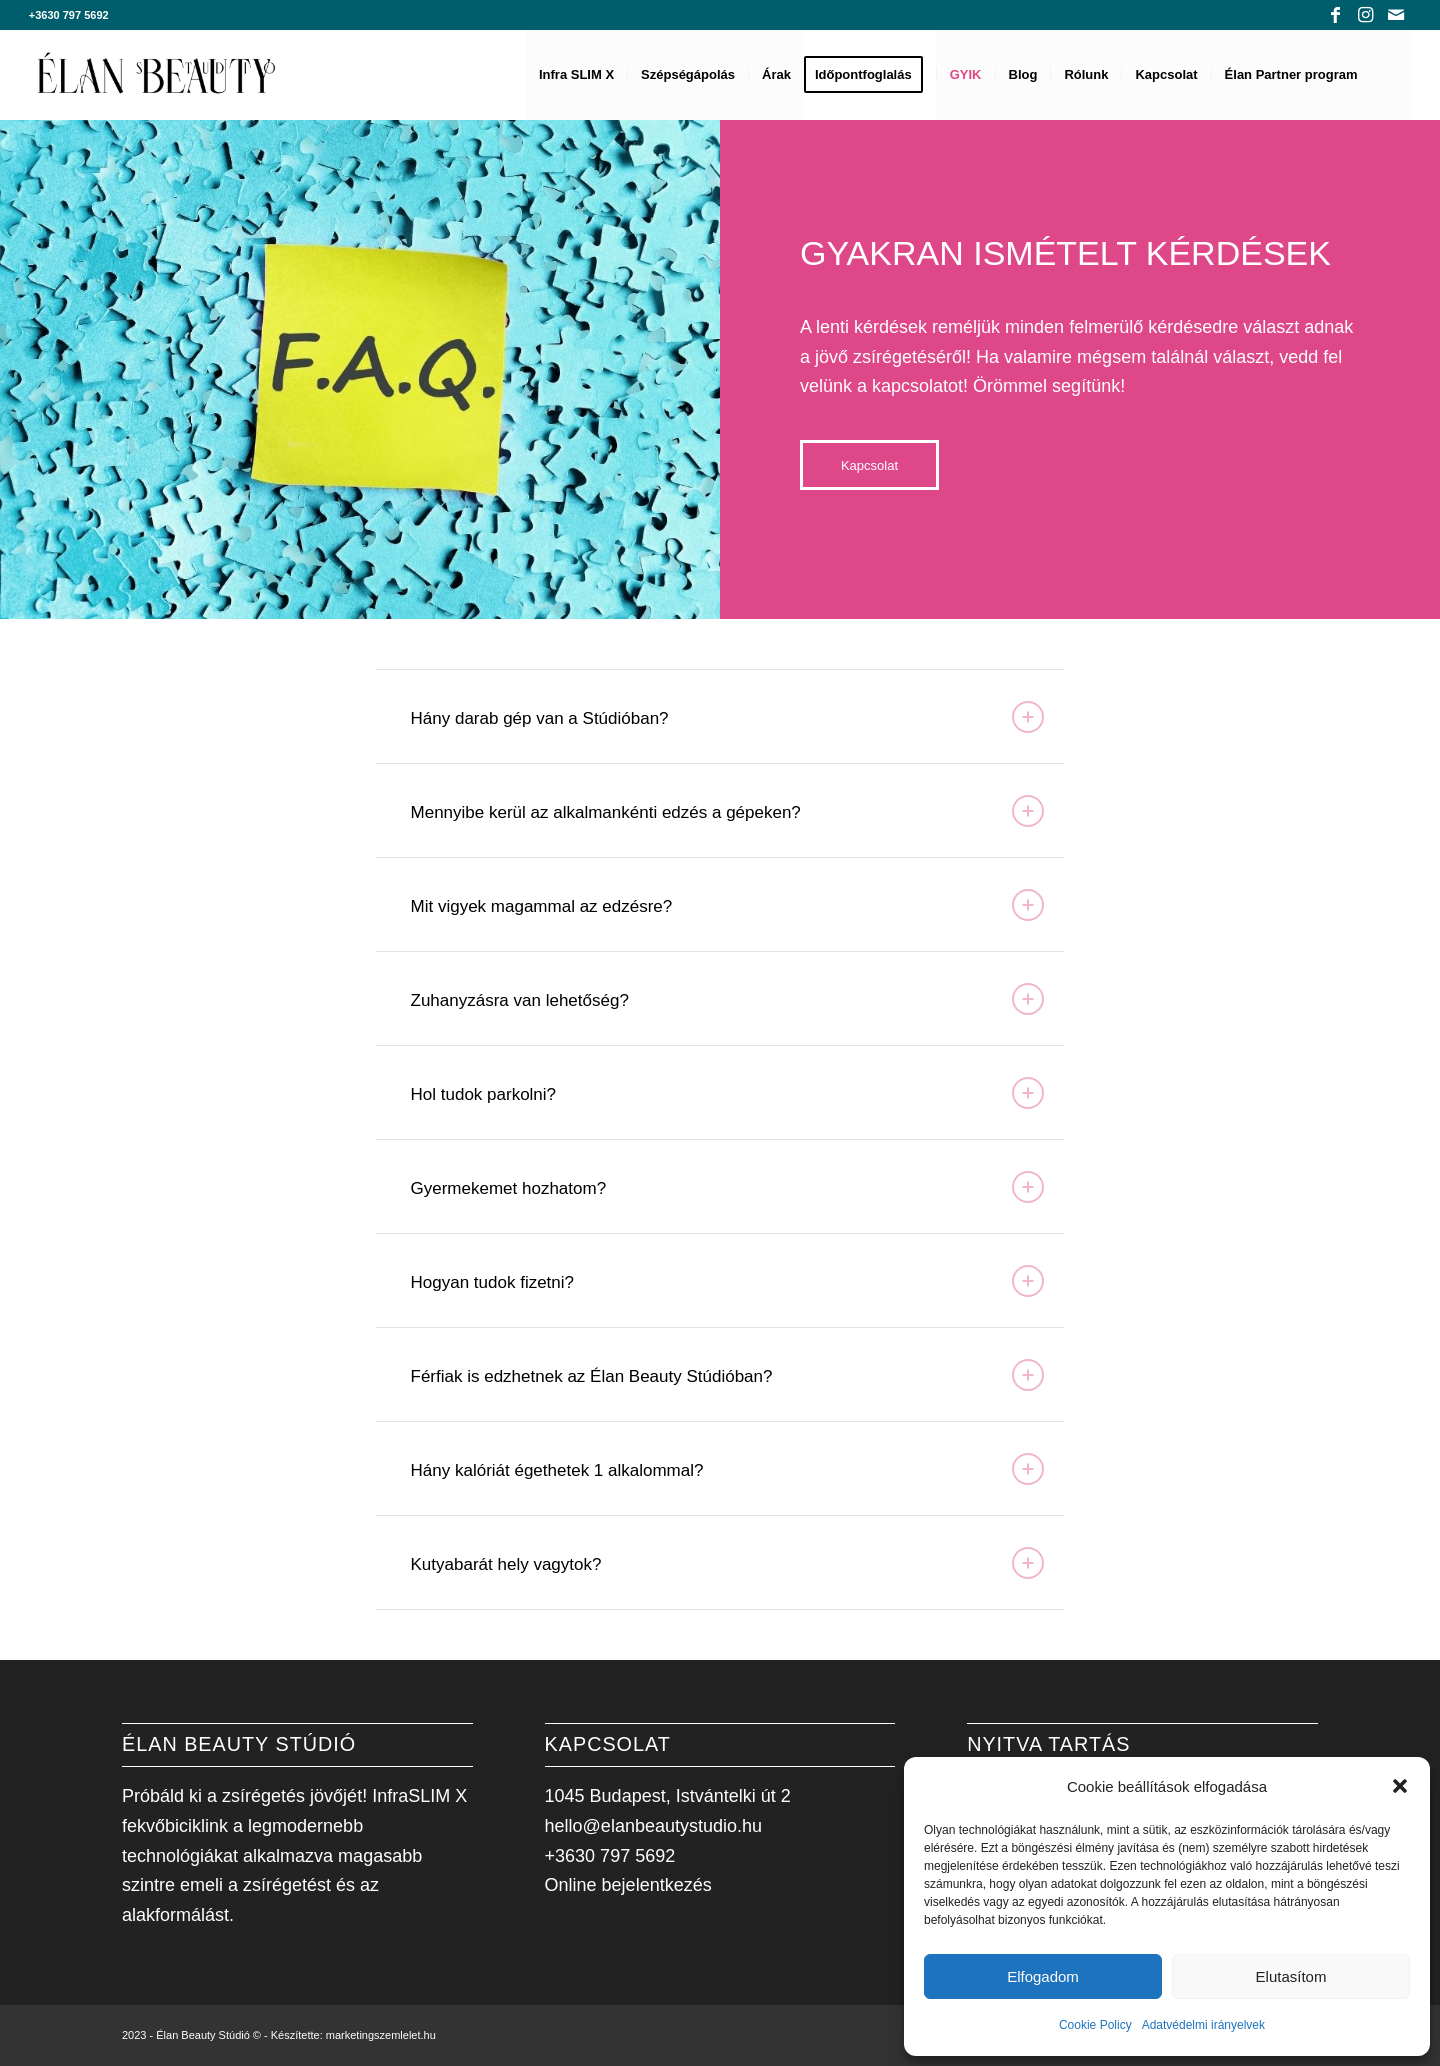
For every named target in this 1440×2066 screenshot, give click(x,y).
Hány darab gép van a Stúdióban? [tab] (728, 717)
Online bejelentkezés (628, 1885)
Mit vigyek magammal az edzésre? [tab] (728, 905)
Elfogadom (1043, 1976)
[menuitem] (577, 75)
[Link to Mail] (1396, 15)
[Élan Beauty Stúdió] (157, 75)
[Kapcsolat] (869, 465)
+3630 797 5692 (69, 15)
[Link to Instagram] (1365, 15)
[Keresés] (1391, 75)
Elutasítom (1291, 1976)
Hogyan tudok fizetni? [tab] (728, 1281)
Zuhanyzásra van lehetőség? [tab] (728, 999)
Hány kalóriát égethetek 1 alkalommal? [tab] (728, 1469)
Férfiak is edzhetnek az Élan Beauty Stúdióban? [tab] (728, 1375)
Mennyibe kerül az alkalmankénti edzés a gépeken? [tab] (728, 811)
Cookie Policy (1095, 2025)
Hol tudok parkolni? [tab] (728, 1093)
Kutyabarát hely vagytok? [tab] (728, 1563)
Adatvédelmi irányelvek (1203, 2025)
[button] (1400, 1786)
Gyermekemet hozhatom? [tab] (728, 1187)
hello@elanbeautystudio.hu (653, 1826)
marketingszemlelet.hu (381, 2035)
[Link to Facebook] (1335, 15)
